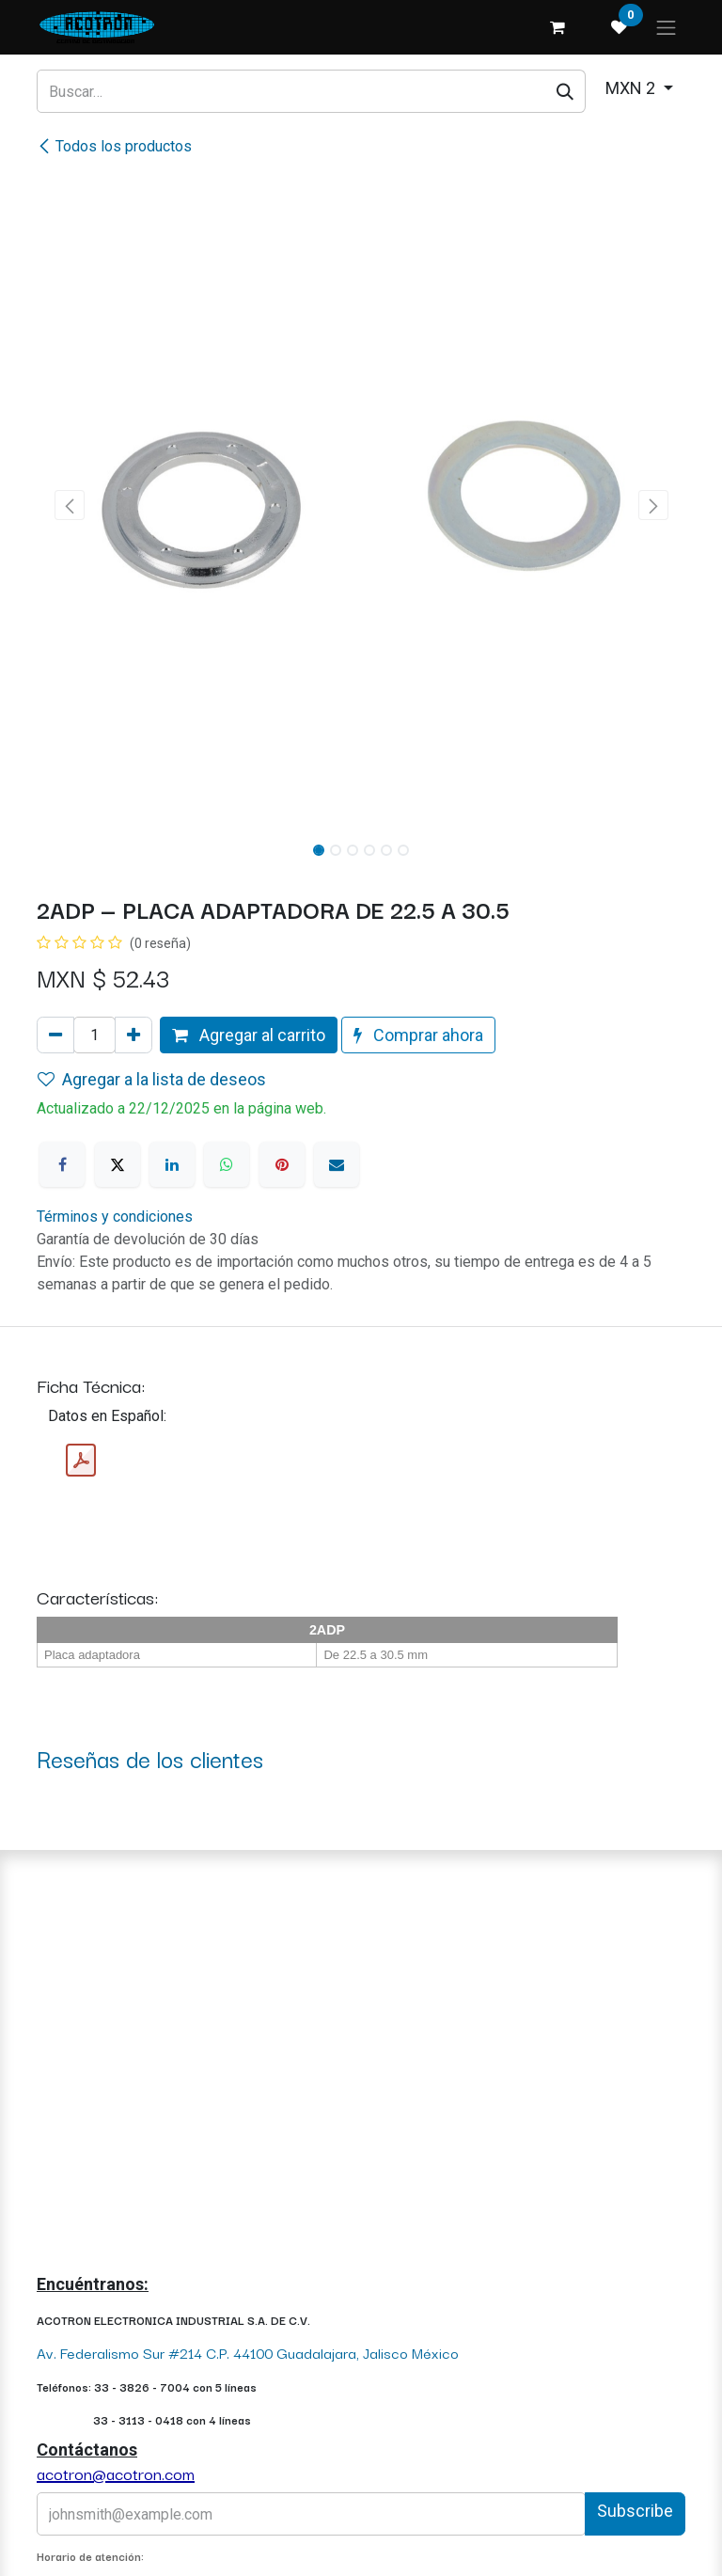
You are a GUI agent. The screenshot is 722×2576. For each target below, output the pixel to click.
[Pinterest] (282, 1164)
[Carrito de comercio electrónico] (557, 27)
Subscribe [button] (635, 2511)
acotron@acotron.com (116, 2473)
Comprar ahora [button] (418, 1035)
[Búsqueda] (565, 91)
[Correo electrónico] (336, 1164)
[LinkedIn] (172, 1164)
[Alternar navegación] (666, 27)
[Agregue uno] (133, 1035)
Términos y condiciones (115, 1216)
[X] (117, 1164)
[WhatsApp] (226, 1164)
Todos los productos (114, 146)
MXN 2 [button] (632, 88)
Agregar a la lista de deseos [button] (152, 1079)
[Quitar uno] (55, 1035)
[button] (69, 505)
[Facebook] (62, 1164)
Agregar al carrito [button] (248, 1035)
